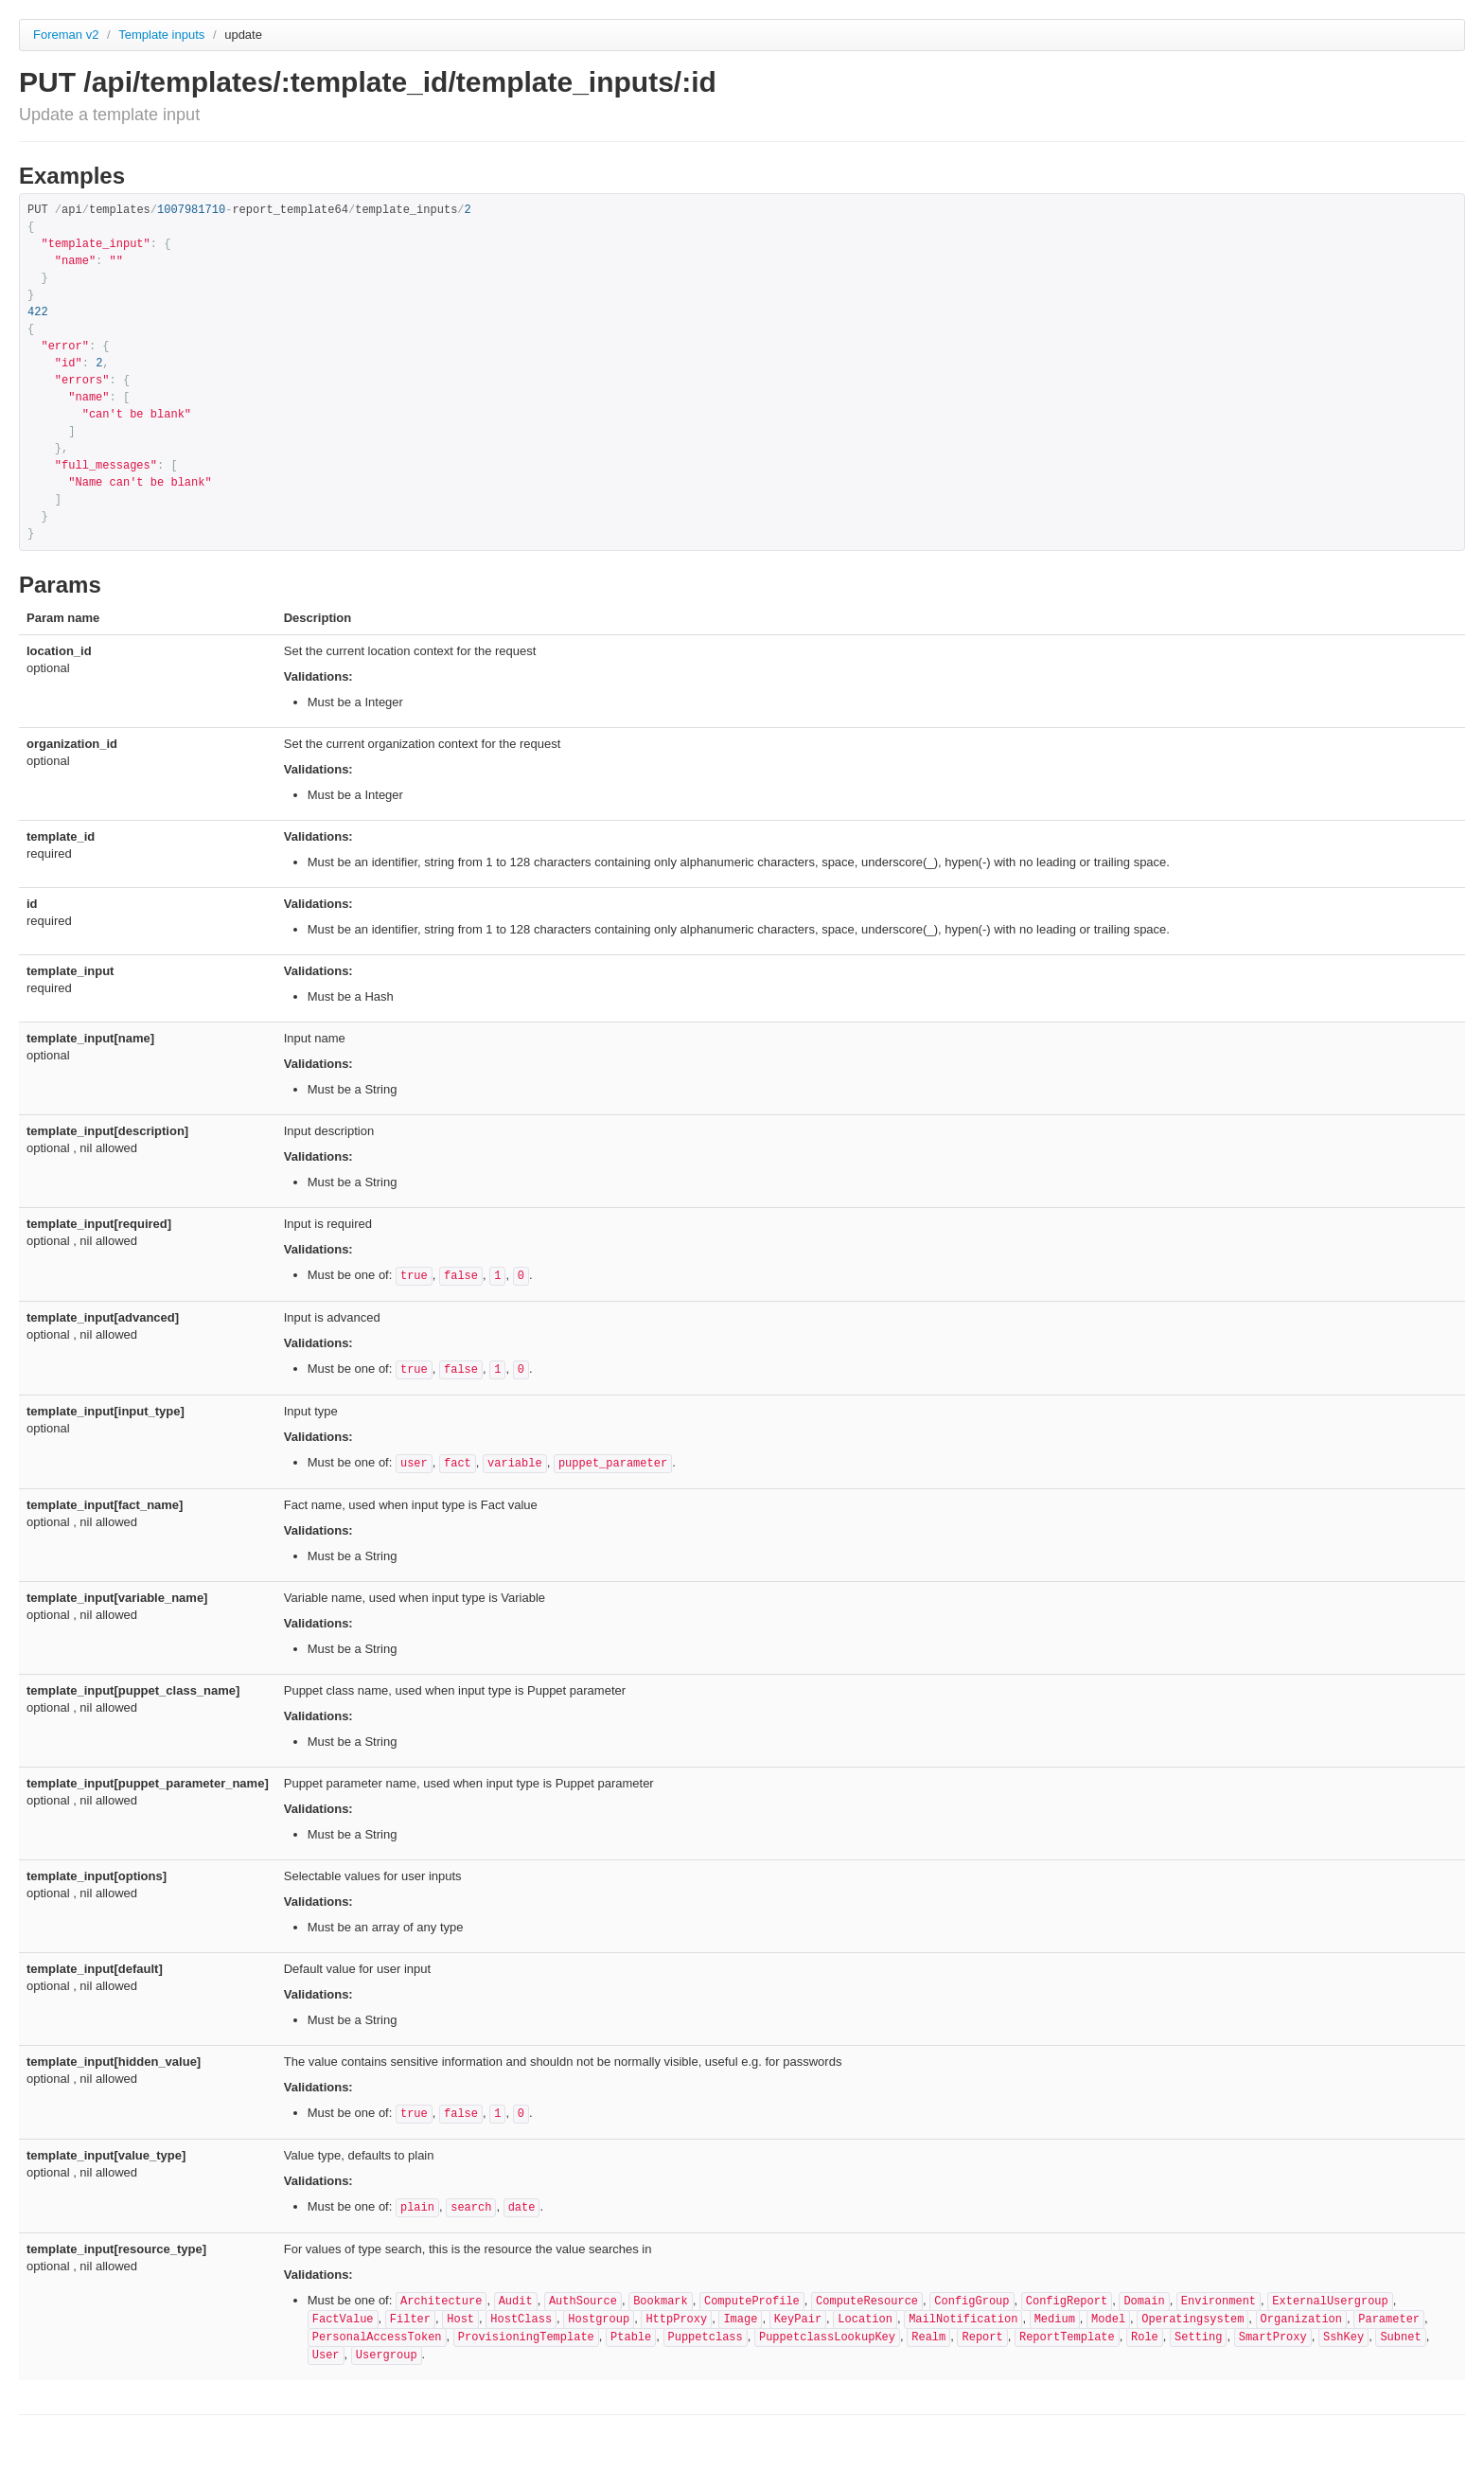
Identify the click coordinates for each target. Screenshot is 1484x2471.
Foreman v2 (65, 34)
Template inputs (163, 34)
